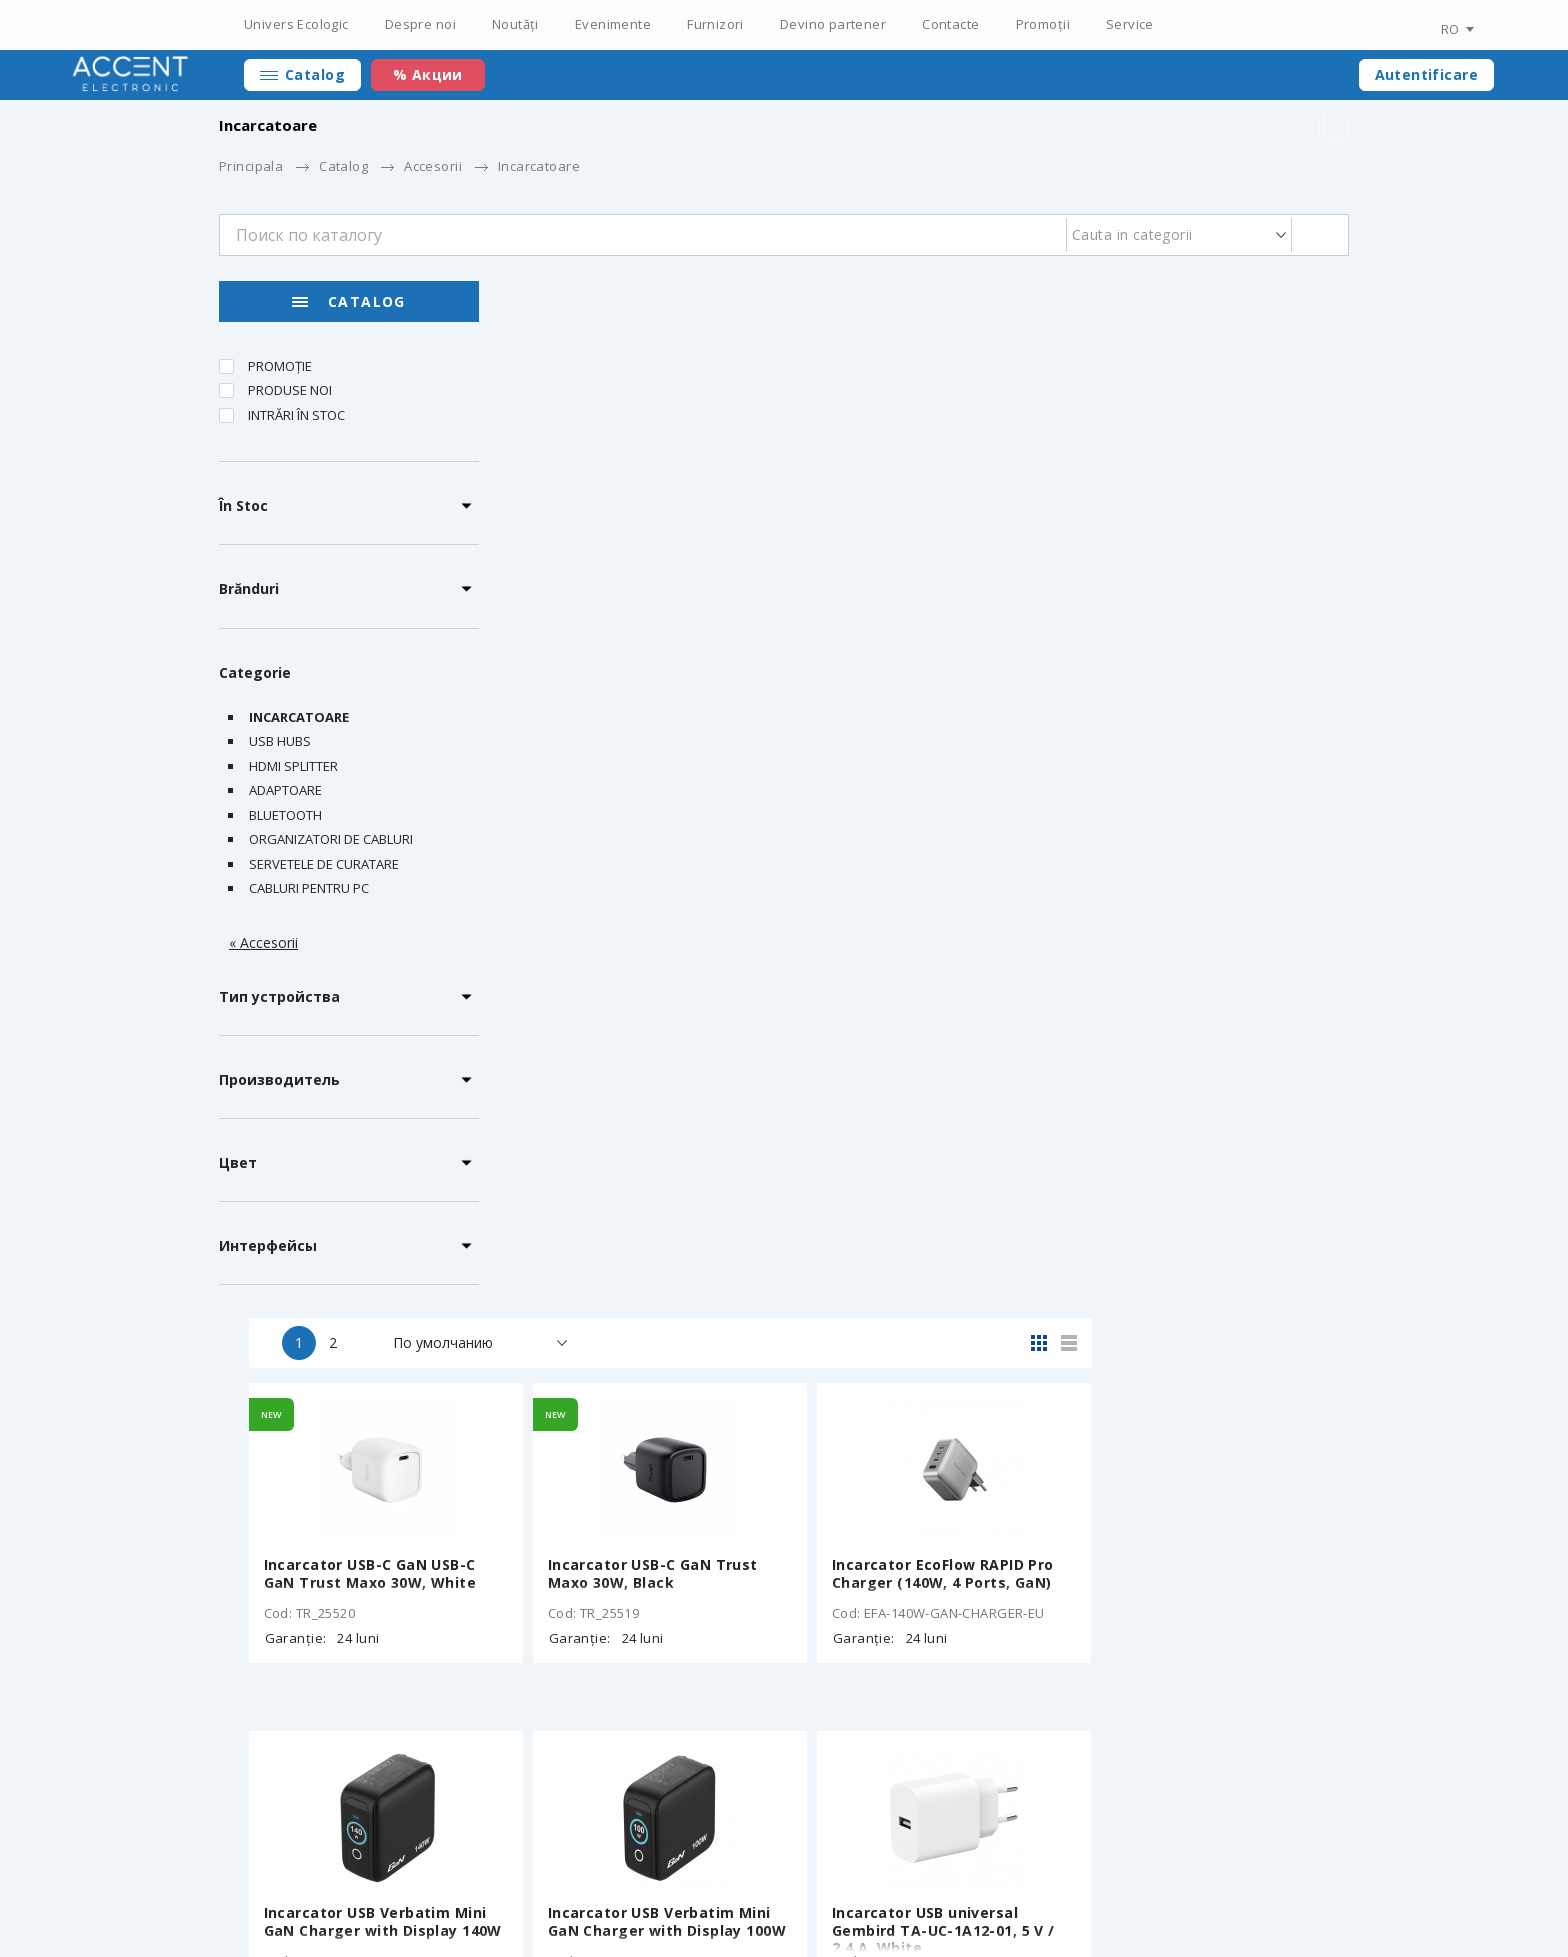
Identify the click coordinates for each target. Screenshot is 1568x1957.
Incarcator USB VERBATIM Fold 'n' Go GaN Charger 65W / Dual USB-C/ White (921, 1240)
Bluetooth (285, 815)
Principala (251, 166)
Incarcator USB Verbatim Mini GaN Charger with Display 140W (643, 884)
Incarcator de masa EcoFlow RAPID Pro (630, 1232)
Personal (1046, 1877)
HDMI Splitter (293, 766)
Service (1130, 24)
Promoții (1043, 24)
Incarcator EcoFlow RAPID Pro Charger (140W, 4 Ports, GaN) (1201, 536)
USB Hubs (280, 741)
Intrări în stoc (296, 415)
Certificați (521, 1877)
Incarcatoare (299, 717)
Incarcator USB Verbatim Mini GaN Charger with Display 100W (926, 884)
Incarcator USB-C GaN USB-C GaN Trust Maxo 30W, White (630, 536)
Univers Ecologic (296, 24)
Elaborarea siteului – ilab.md (348, 1909)
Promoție (280, 366)
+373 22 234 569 (1174, 1877)
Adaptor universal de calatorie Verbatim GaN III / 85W (640, 1580)
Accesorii (433, 166)
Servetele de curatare (324, 864)
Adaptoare (285, 790)
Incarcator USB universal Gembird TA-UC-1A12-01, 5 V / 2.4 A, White (1201, 892)
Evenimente (613, 24)
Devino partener (833, 24)
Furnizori (715, 24)
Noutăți (515, 24)
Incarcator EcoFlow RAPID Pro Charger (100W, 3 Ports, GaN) (1201, 1232)
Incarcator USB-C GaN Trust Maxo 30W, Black (912, 536)
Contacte (950, 24)
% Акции (428, 74)
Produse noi (290, 390)
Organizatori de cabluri (331, 839)
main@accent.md (1294, 1877)
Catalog (315, 74)
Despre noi (420, 24)
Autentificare (1426, 74)
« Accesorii (263, 942)
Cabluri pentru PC (309, 888)
